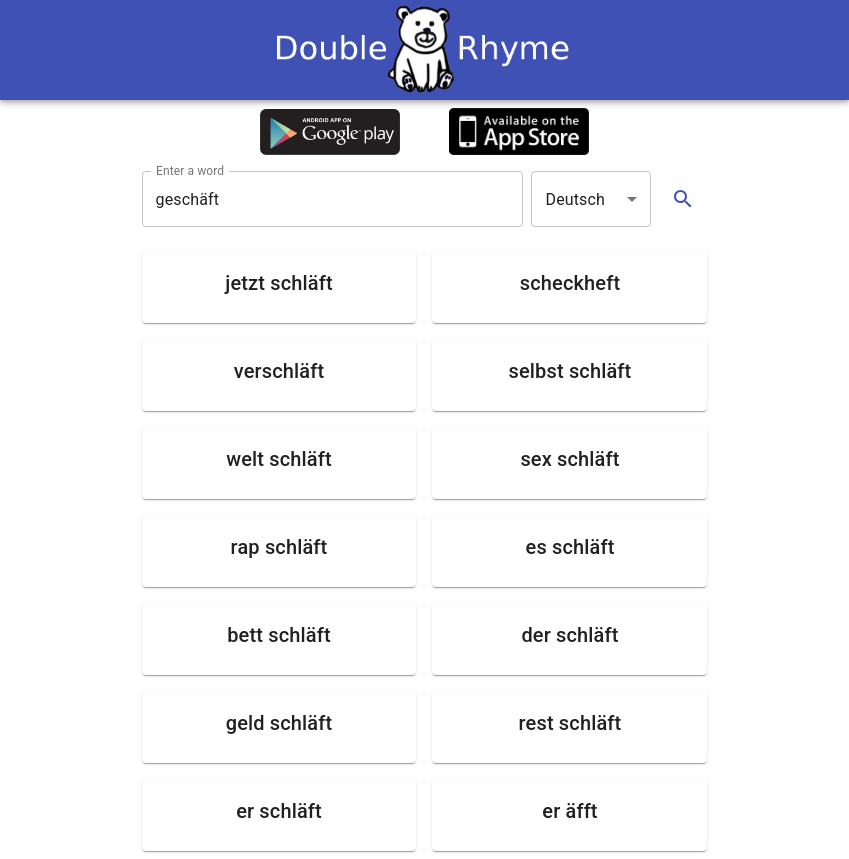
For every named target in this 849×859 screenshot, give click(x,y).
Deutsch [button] (575, 199)
